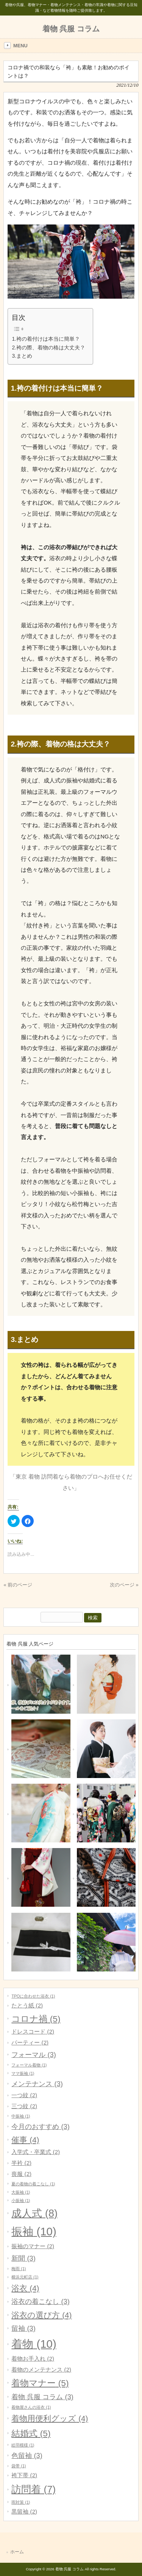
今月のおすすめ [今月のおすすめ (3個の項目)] (40, 2126)
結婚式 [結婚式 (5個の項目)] (30, 2433)
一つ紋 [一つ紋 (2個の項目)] (24, 2095)
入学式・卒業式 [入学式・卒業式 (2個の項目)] (35, 2152)
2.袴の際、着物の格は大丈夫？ (48, 347)
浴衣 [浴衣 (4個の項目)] (25, 2288)
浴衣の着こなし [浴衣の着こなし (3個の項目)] (40, 2301)
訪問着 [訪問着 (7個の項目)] (33, 2489)
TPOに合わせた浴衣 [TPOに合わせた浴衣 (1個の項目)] (33, 1996)
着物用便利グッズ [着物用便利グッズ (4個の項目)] (49, 2418)
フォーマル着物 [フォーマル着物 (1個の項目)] (29, 2065)
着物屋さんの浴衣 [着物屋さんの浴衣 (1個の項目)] (31, 2407)
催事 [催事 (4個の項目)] (25, 2139)
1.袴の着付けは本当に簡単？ (46, 339)
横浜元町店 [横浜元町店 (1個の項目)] (24, 2277)
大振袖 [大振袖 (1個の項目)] (20, 2192)
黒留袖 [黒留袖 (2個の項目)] (24, 2511)
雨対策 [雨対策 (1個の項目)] (20, 2502)
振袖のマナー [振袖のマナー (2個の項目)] (32, 2246)
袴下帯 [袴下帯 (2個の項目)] (24, 2475)
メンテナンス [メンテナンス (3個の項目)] (36, 2084)
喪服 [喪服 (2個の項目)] (21, 2174)
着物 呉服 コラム (71, 28)
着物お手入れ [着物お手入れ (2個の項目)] (32, 2358)
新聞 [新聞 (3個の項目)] (23, 2258)
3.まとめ (22, 356)
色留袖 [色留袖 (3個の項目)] (26, 2455)
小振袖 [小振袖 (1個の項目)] (20, 2200)
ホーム (17, 2551)
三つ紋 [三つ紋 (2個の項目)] (24, 2106)
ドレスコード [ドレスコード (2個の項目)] (32, 2031)
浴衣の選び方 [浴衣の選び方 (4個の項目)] (41, 2315)
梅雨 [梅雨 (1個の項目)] (18, 2268)
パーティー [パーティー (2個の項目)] (29, 2042)
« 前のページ (17, 1585)
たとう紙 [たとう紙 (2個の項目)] (27, 2005)
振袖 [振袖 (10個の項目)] (33, 2231)
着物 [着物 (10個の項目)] (33, 2344)
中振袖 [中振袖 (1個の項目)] (20, 2116)
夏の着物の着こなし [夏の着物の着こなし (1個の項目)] (33, 2184)
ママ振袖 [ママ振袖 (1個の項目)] (22, 2073)
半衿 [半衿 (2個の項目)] (21, 2163)
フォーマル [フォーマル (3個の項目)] (33, 2055)
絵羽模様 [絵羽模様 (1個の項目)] (22, 2445)
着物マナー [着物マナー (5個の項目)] (40, 2383)
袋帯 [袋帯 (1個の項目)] (18, 2466)
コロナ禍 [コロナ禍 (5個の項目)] (35, 2019)
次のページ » (124, 1585)
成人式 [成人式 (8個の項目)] (34, 2213)
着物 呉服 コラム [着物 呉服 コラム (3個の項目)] (42, 2397)
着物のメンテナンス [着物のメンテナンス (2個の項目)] (41, 2369)
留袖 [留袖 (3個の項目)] (23, 2328)
